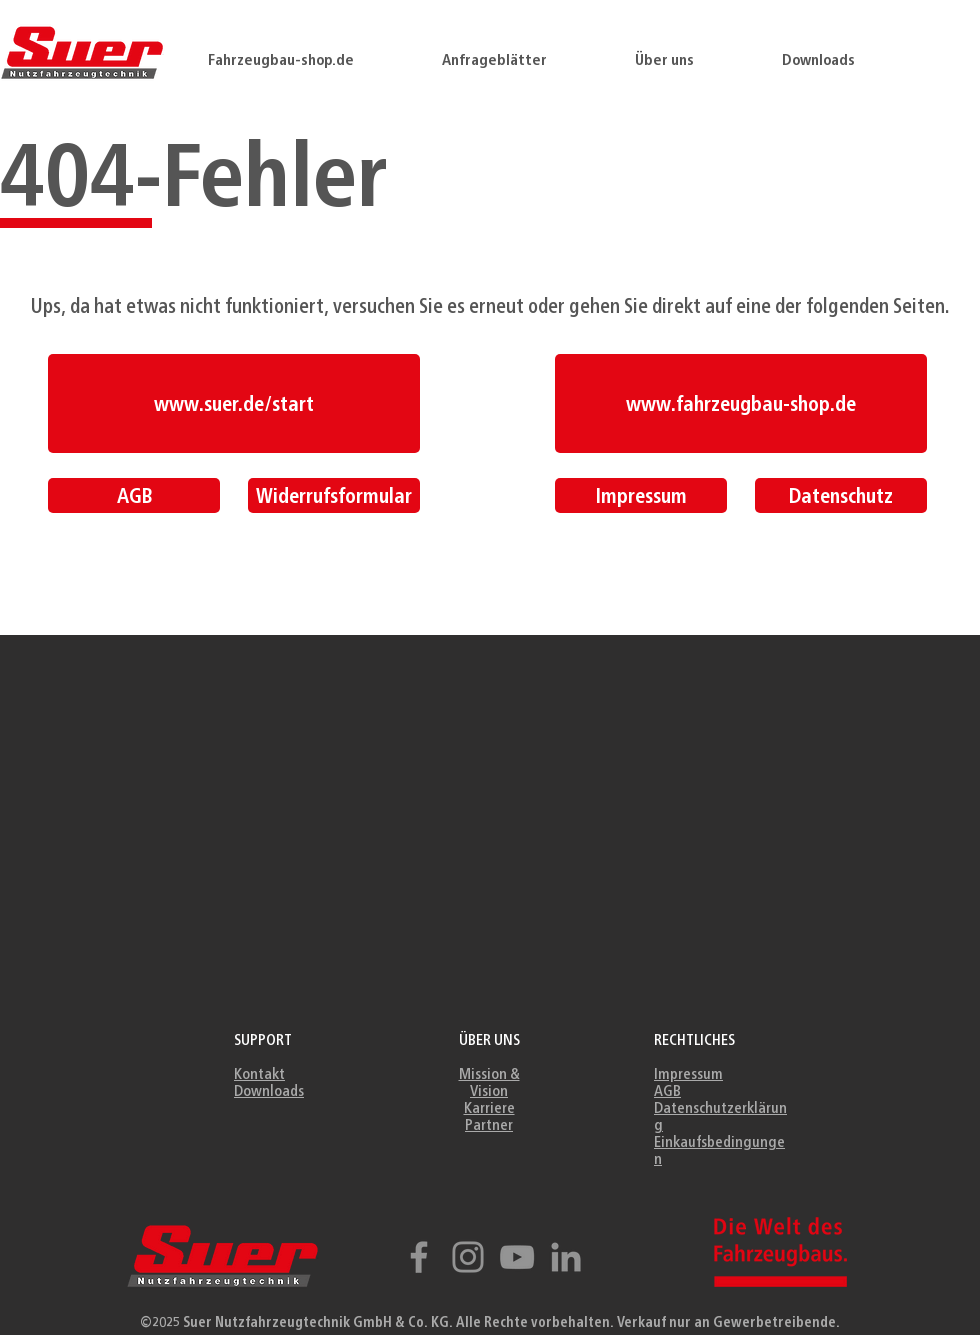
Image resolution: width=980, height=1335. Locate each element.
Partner (489, 1124)
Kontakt (259, 1073)
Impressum (688, 1073)
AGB (667, 1090)
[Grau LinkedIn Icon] (566, 1257)
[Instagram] (468, 1257)
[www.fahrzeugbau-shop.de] (741, 403)
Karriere (489, 1107)
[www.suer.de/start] (234, 403)
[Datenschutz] (841, 495)
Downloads (269, 1090)
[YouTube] (517, 1257)
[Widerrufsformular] (334, 495)
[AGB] (134, 495)
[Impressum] (641, 495)
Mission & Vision (489, 1082)
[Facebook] (419, 1257)
